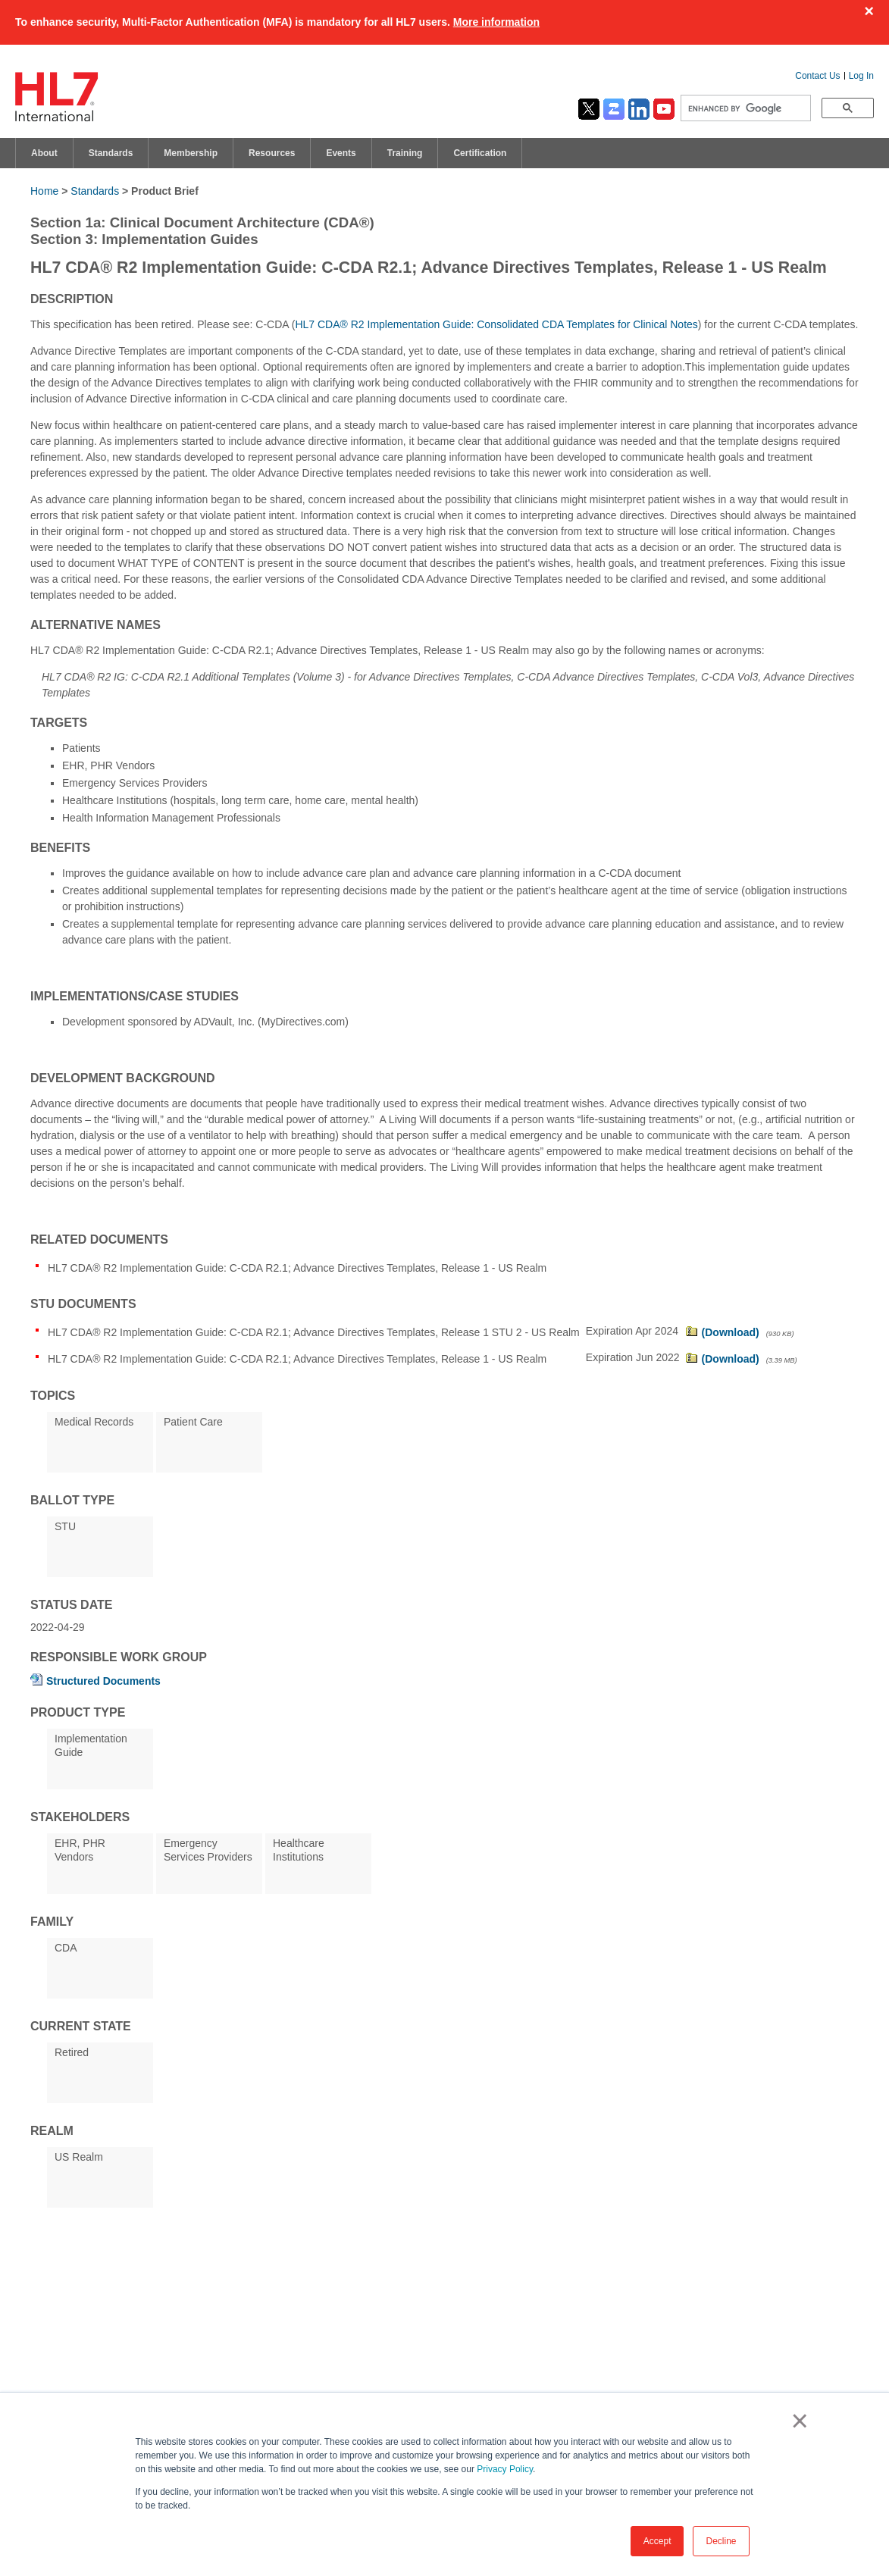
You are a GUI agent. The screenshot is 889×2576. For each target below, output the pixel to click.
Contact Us (817, 75)
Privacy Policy (505, 2469)
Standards (111, 153)
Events (340, 153)
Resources (272, 153)
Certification (479, 153)
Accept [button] (657, 2541)
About (44, 153)
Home (44, 191)
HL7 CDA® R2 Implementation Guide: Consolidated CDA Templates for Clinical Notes (496, 324)
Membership (191, 153)
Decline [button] (721, 2541)
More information (496, 22)
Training (405, 153)
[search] (744, 108)
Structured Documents (103, 1681)
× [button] (797, 2420)
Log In (861, 75)
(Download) (730, 1332)
